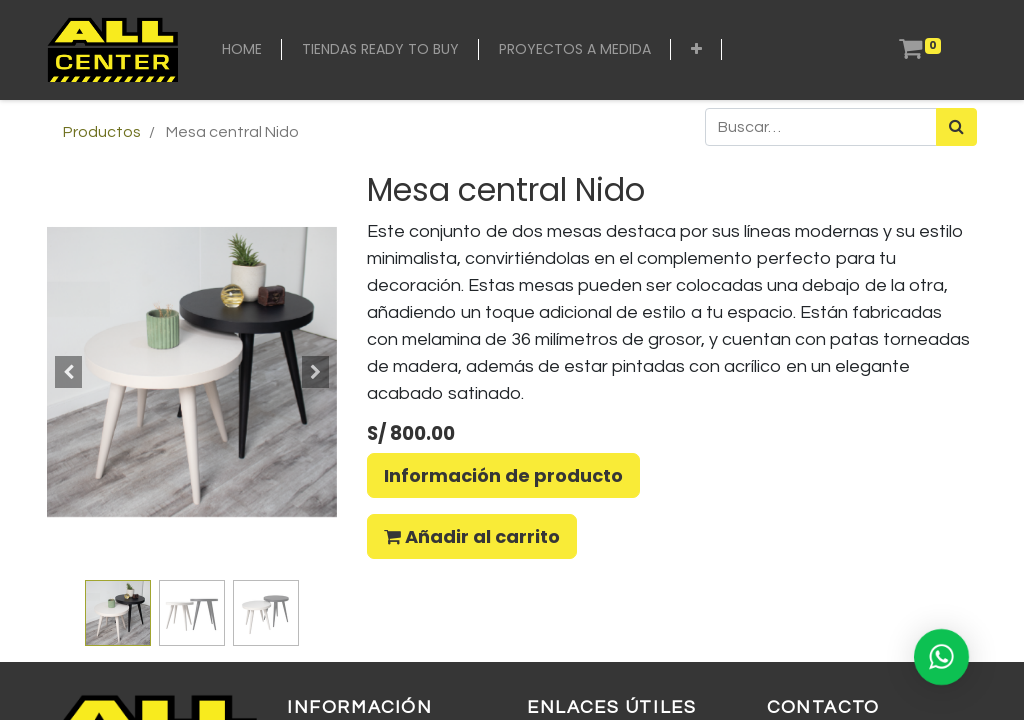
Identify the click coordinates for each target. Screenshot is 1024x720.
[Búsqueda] (956, 127)
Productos (102, 132)
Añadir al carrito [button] (472, 536)
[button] (696, 49)
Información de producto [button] (503, 475)
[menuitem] (242, 49)
